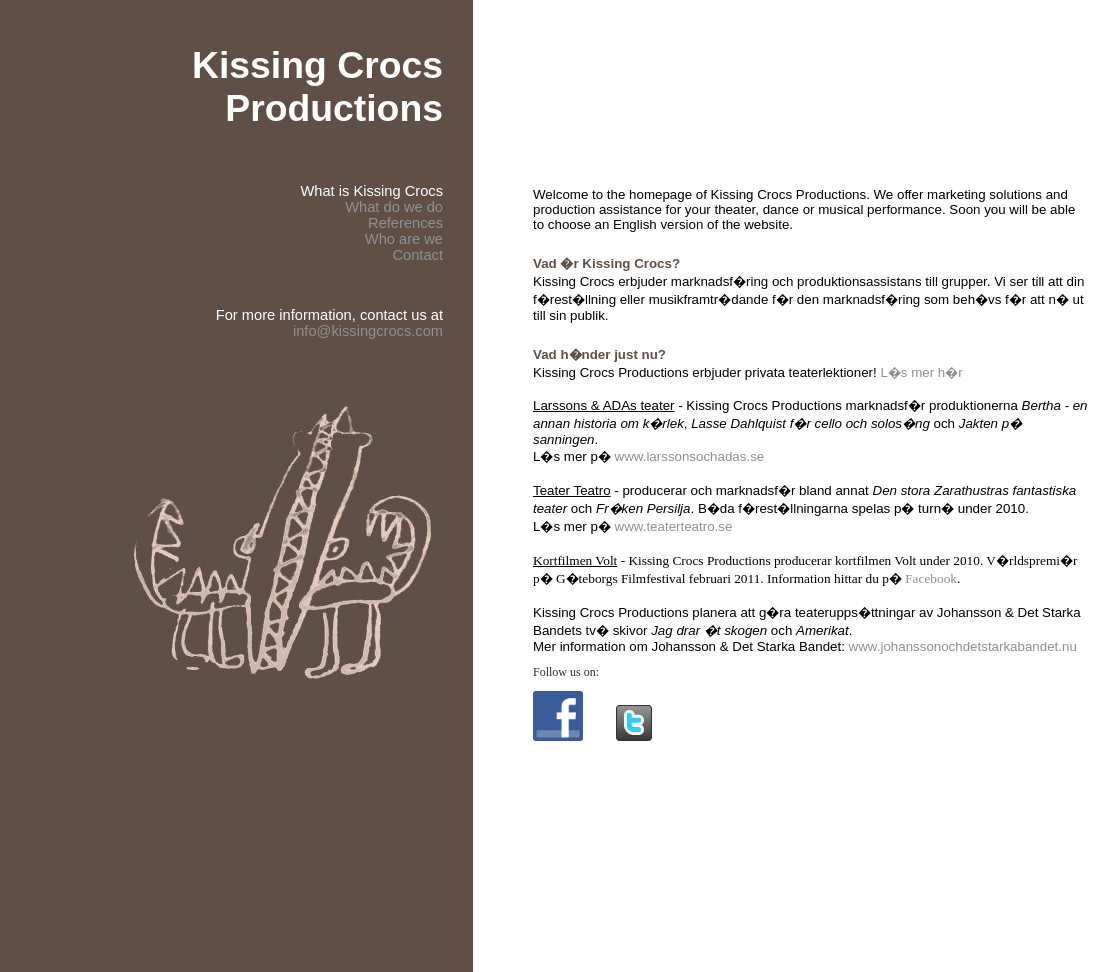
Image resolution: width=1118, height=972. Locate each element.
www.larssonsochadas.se (690, 456)
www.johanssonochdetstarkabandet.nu (963, 646)
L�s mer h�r (921, 372)
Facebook (931, 578)
